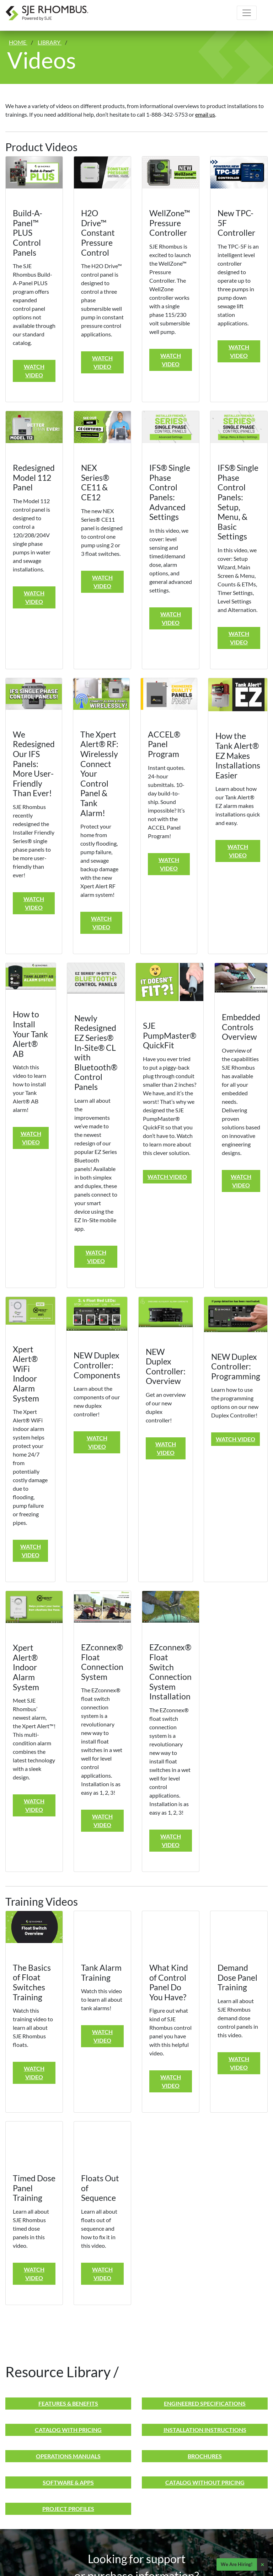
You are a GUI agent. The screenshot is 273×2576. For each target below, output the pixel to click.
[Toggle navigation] (247, 13)
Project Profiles (68, 2508)
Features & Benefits (68, 2403)
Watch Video (34, 370)
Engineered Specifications (205, 2403)
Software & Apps (68, 2482)
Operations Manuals (68, 2456)
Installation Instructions (205, 2429)
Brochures (205, 2456)
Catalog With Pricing (68, 2429)
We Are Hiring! (237, 2564)
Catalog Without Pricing (205, 2482)
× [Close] (262, 2564)
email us (205, 114)
